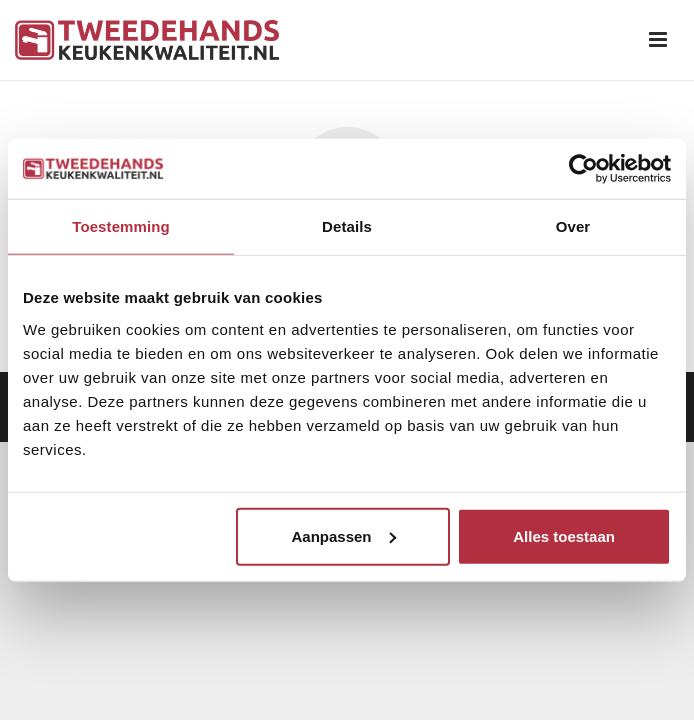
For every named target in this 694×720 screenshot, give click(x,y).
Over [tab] (573, 226)
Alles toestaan (564, 535)
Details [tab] (347, 226)
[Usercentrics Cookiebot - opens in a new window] (583, 169)
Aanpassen (343, 535)
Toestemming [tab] (121, 226)
